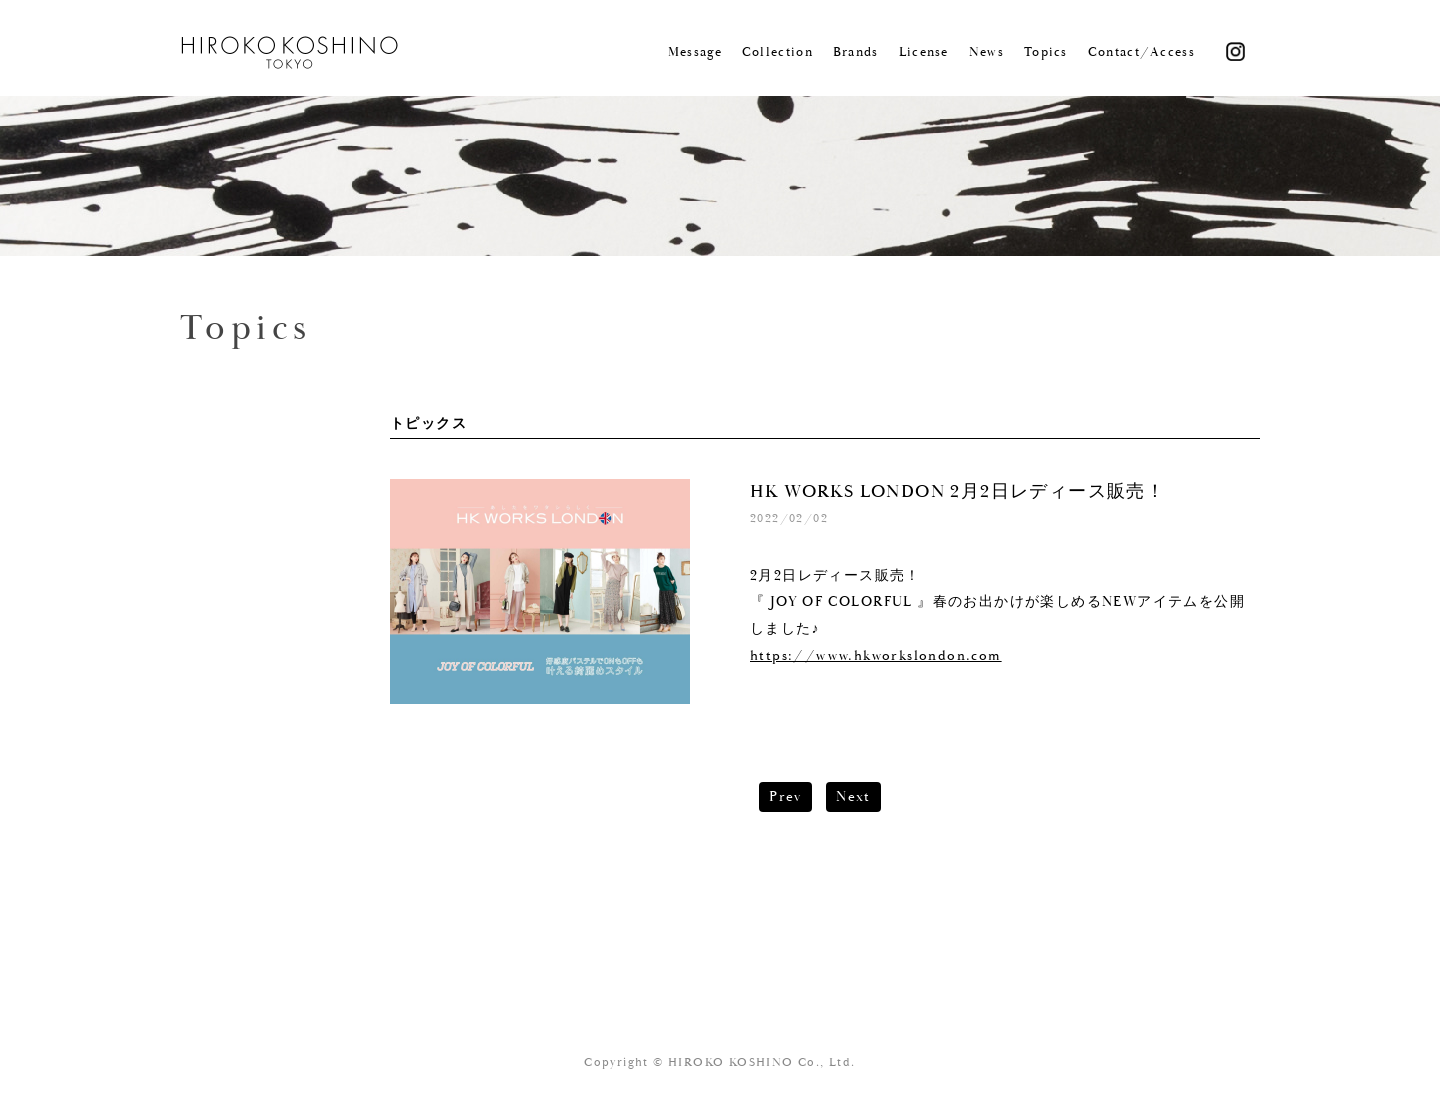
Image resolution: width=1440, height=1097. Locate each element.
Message (695, 52)
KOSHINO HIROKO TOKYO (291, 53)
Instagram (1235, 51)
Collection (777, 52)
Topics (1046, 52)
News (986, 52)
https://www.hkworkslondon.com (876, 656)
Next (853, 797)
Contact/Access (1141, 52)
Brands (856, 52)
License (924, 52)
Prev (785, 797)
